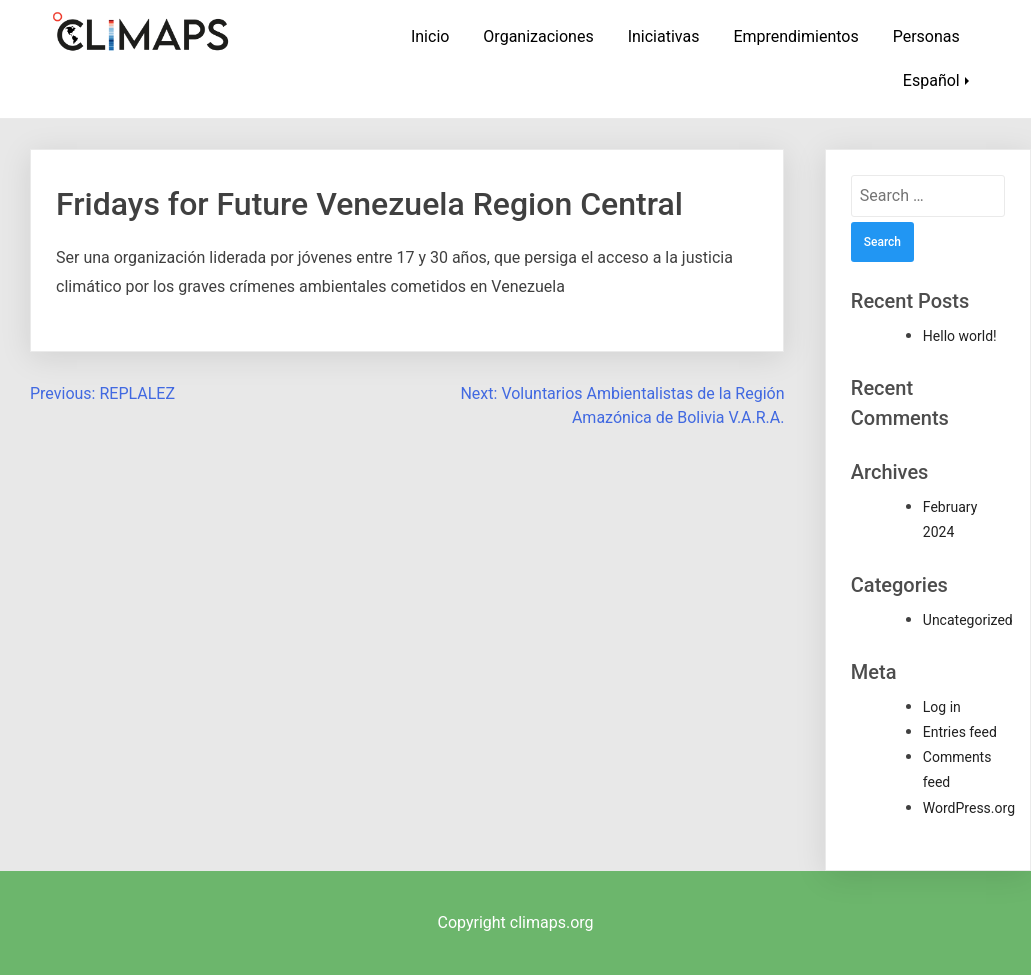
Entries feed (960, 732)
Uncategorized (968, 620)
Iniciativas (664, 36)
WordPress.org (969, 808)
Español (931, 80)
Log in (942, 707)
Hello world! (960, 336)
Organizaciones (538, 36)
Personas (926, 36)
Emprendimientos (795, 36)
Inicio (430, 36)
